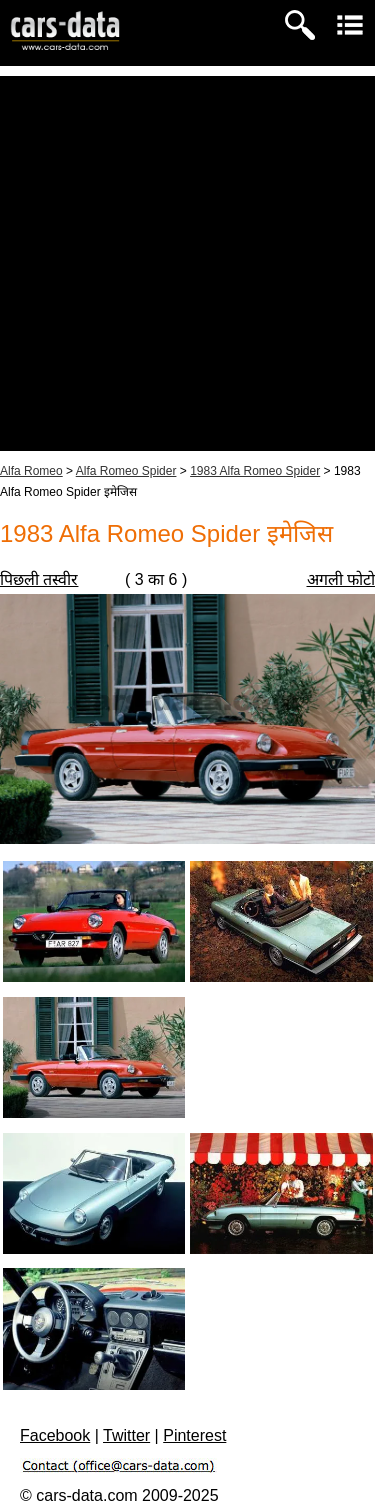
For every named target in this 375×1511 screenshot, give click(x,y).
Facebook (55, 1435)
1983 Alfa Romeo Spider (255, 471)
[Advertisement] (187, 263)
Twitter (126, 1435)
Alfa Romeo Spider (126, 471)
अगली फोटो (341, 579)
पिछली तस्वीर (39, 579)
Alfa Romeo (31, 471)
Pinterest (194, 1435)
